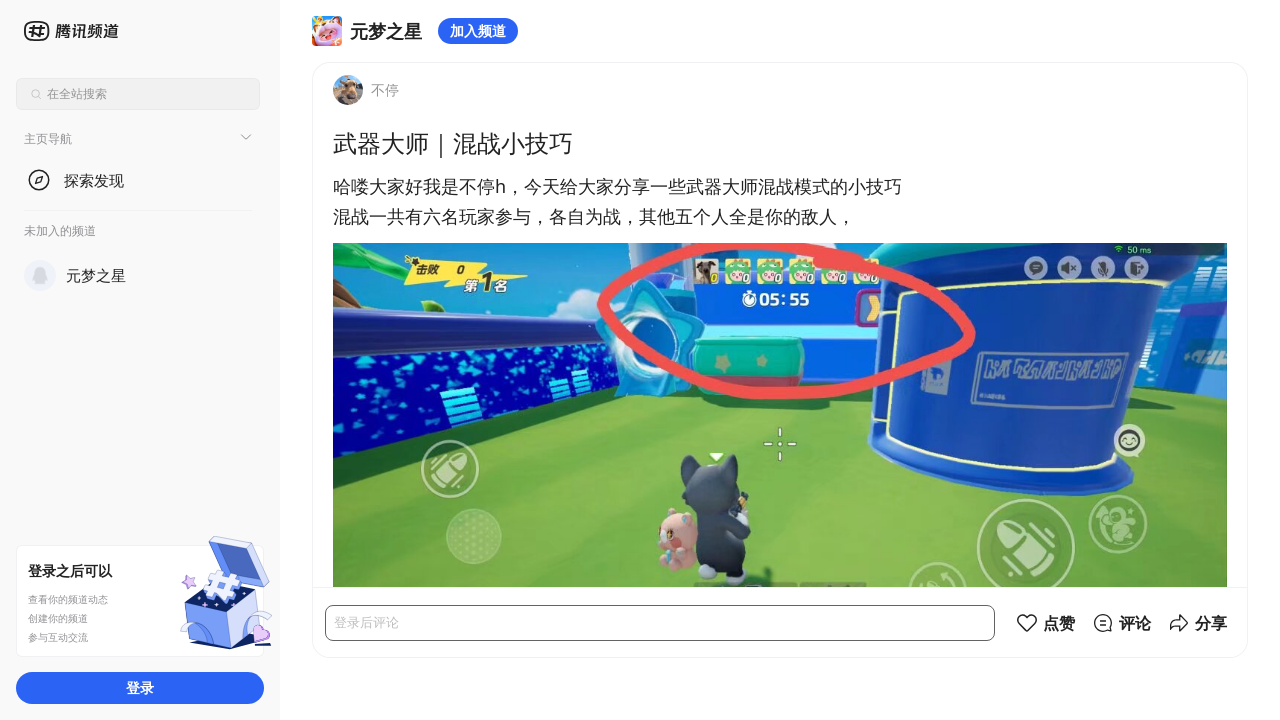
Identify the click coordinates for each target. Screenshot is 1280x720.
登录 (140, 687)
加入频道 (478, 30)
